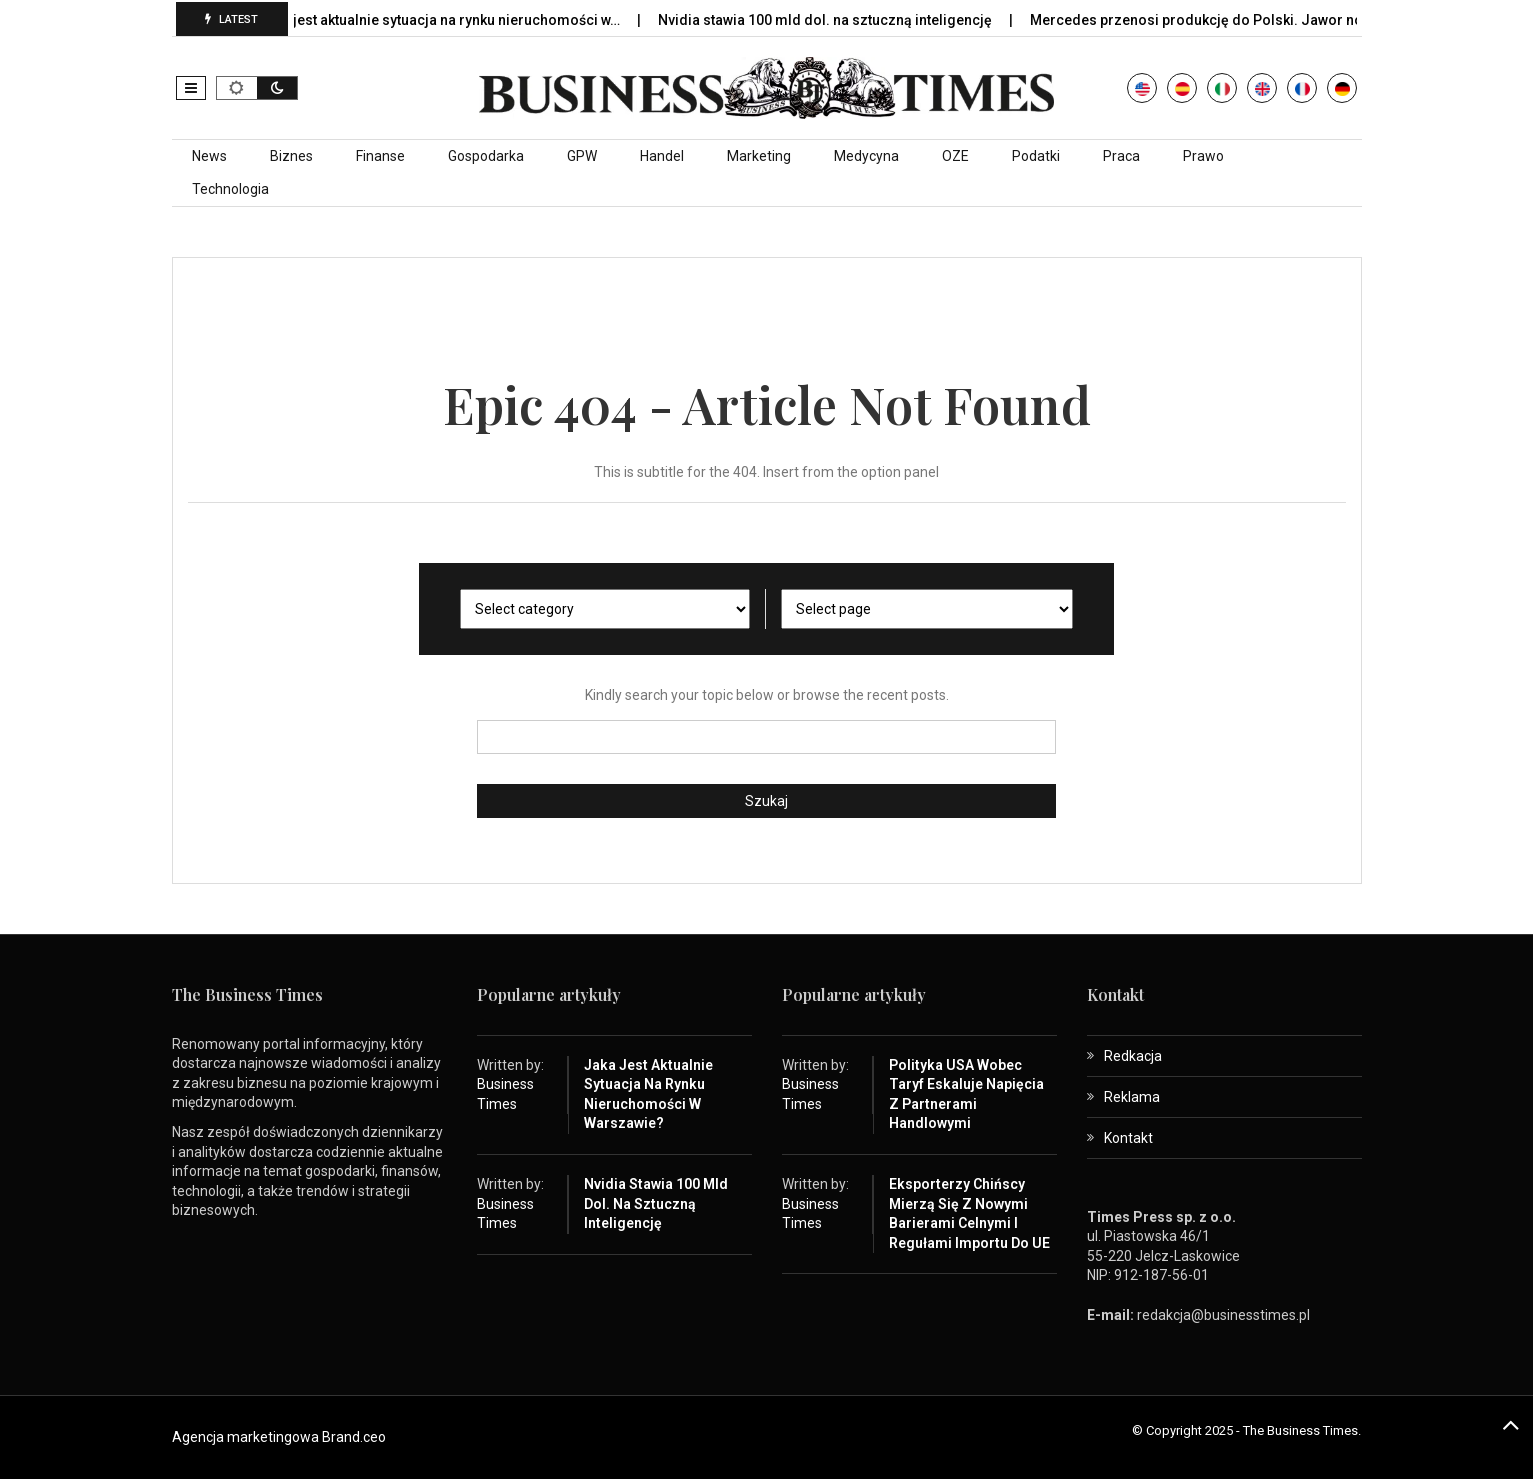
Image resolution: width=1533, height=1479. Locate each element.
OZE (955, 156)
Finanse (380, 156)
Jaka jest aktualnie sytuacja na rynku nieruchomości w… (459, 20)
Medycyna (866, 156)
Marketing (759, 156)
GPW (582, 156)
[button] (191, 88)
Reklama (1132, 1097)
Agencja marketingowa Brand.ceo (279, 1437)
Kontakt (1128, 1138)
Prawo (1203, 156)
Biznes (291, 156)
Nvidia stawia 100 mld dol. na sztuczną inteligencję (845, 20)
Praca (1121, 156)
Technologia (230, 189)
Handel (662, 156)
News (209, 156)
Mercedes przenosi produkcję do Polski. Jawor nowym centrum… (1266, 20)
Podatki (1036, 156)
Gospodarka (486, 156)
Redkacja (1133, 1056)
